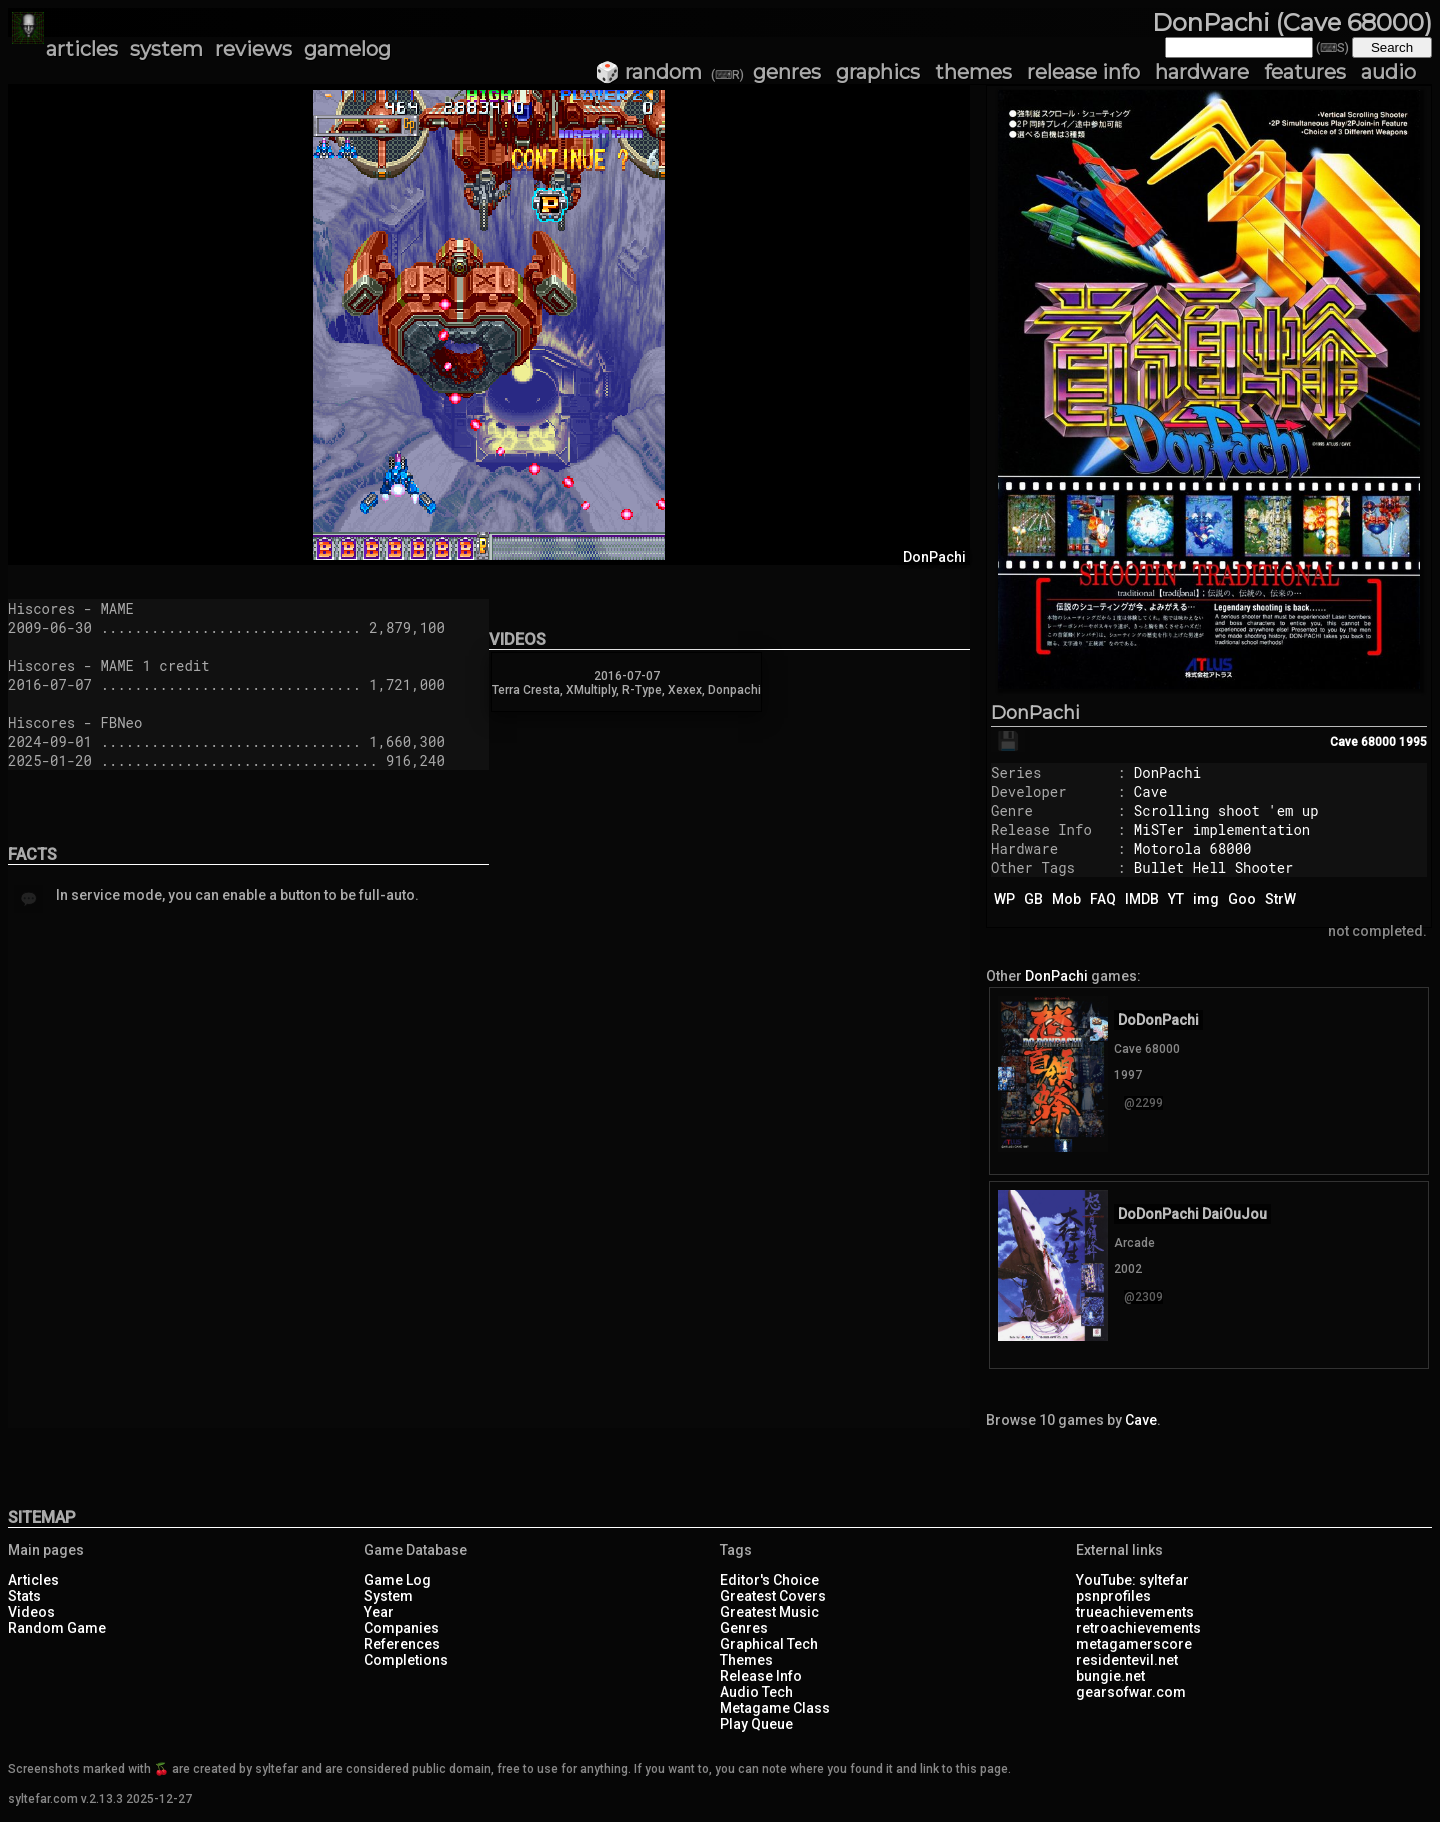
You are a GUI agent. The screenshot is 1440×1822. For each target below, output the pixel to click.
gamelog (347, 49)
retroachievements (1138, 1628)
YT (1176, 899)
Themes (746, 1660)
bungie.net (1110, 1676)
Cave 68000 (1363, 742)
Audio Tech (756, 1692)
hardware (1202, 72)
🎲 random (648, 72)
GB (1033, 899)
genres (787, 72)
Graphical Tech (769, 1644)
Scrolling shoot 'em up (1226, 810)
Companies (401, 1628)
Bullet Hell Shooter (1214, 867)
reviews (253, 49)
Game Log (397, 1580)
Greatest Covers (773, 1596)
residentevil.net (1127, 1660)
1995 (1413, 742)
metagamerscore (1134, 1644)
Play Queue (756, 1724)
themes (973, 72)
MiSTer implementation (1222, 829)
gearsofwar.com (1131, 1692)
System (388, 1596)
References (402, 1644)
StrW (1280, 899)
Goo (1242, 899)
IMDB (1142, 899)
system (166, 49)
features (1305, 72)
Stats (24, 1596)
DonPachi (1035, 713)
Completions (406, 1660)
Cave (1151, 791)
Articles (33, 1580)
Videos (31, 1612)
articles (82, 49)
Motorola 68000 (1193, 848)
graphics (878, 72)
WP (1004, 899)
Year (379, 1612)
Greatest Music (769, 1612)
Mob (1066, 899)
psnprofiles (1113, 1596)
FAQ (1103, 899)
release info (1083, 72)
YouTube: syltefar (1132, 1580)
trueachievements (1135, 1612)
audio (1388, 72)
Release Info (761, 1676)
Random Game (57, 1628)
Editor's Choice (769, 1580)
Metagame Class (775, 1708)
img (1206, 899)
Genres (744, 1628)
